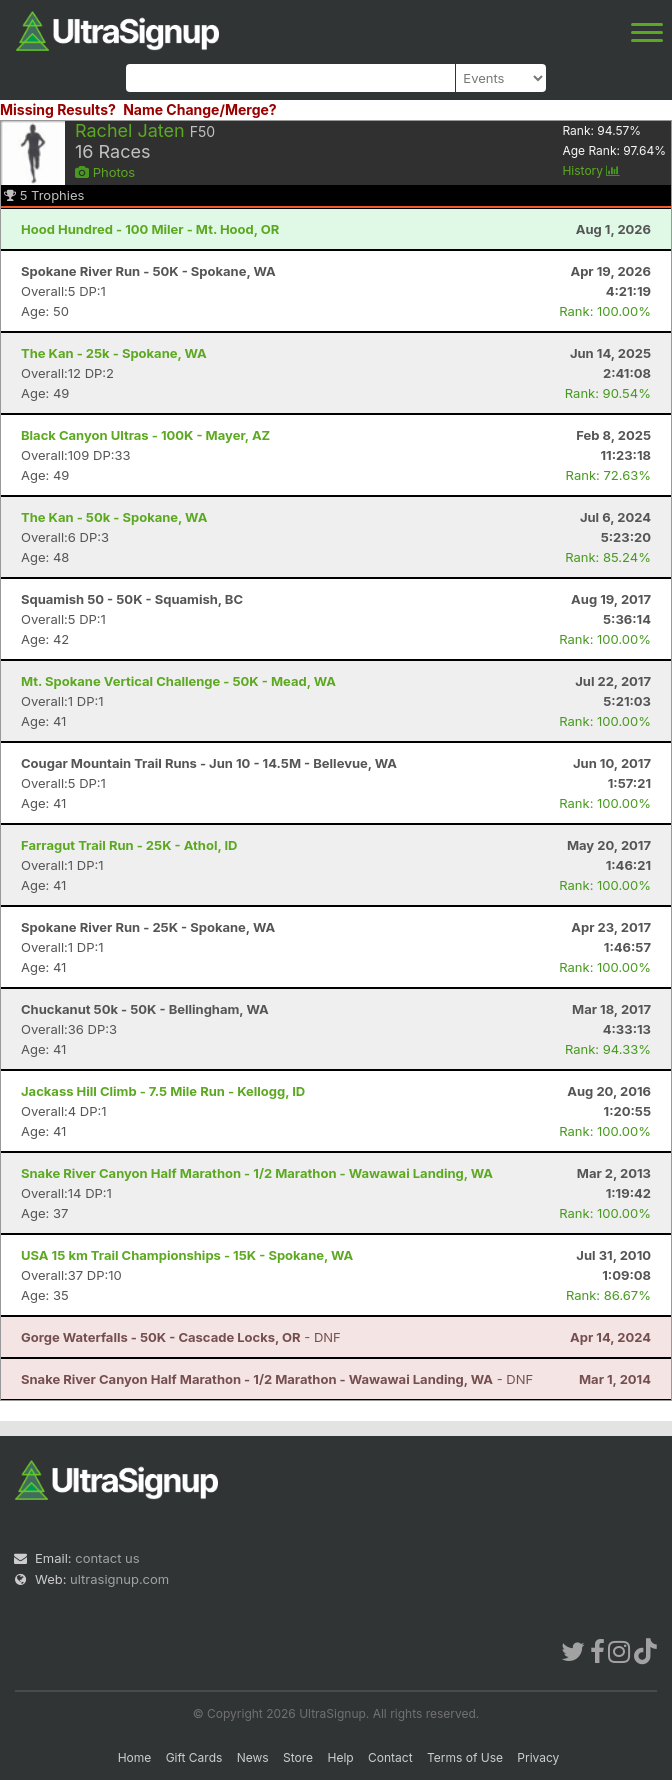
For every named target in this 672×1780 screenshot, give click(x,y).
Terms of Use (465, 1757)
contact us (107, 1558)
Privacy (538, 1757)
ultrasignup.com (119, 1579)
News (253, 1757)
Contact (390, 1757)
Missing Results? (58, 109)
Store (298, 1757)
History (591, 170)
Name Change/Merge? (200, 109)
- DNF (181, 1337)
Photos (105, 172)
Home (135, 1757)
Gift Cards (194, 1757)
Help (340, 1757)
